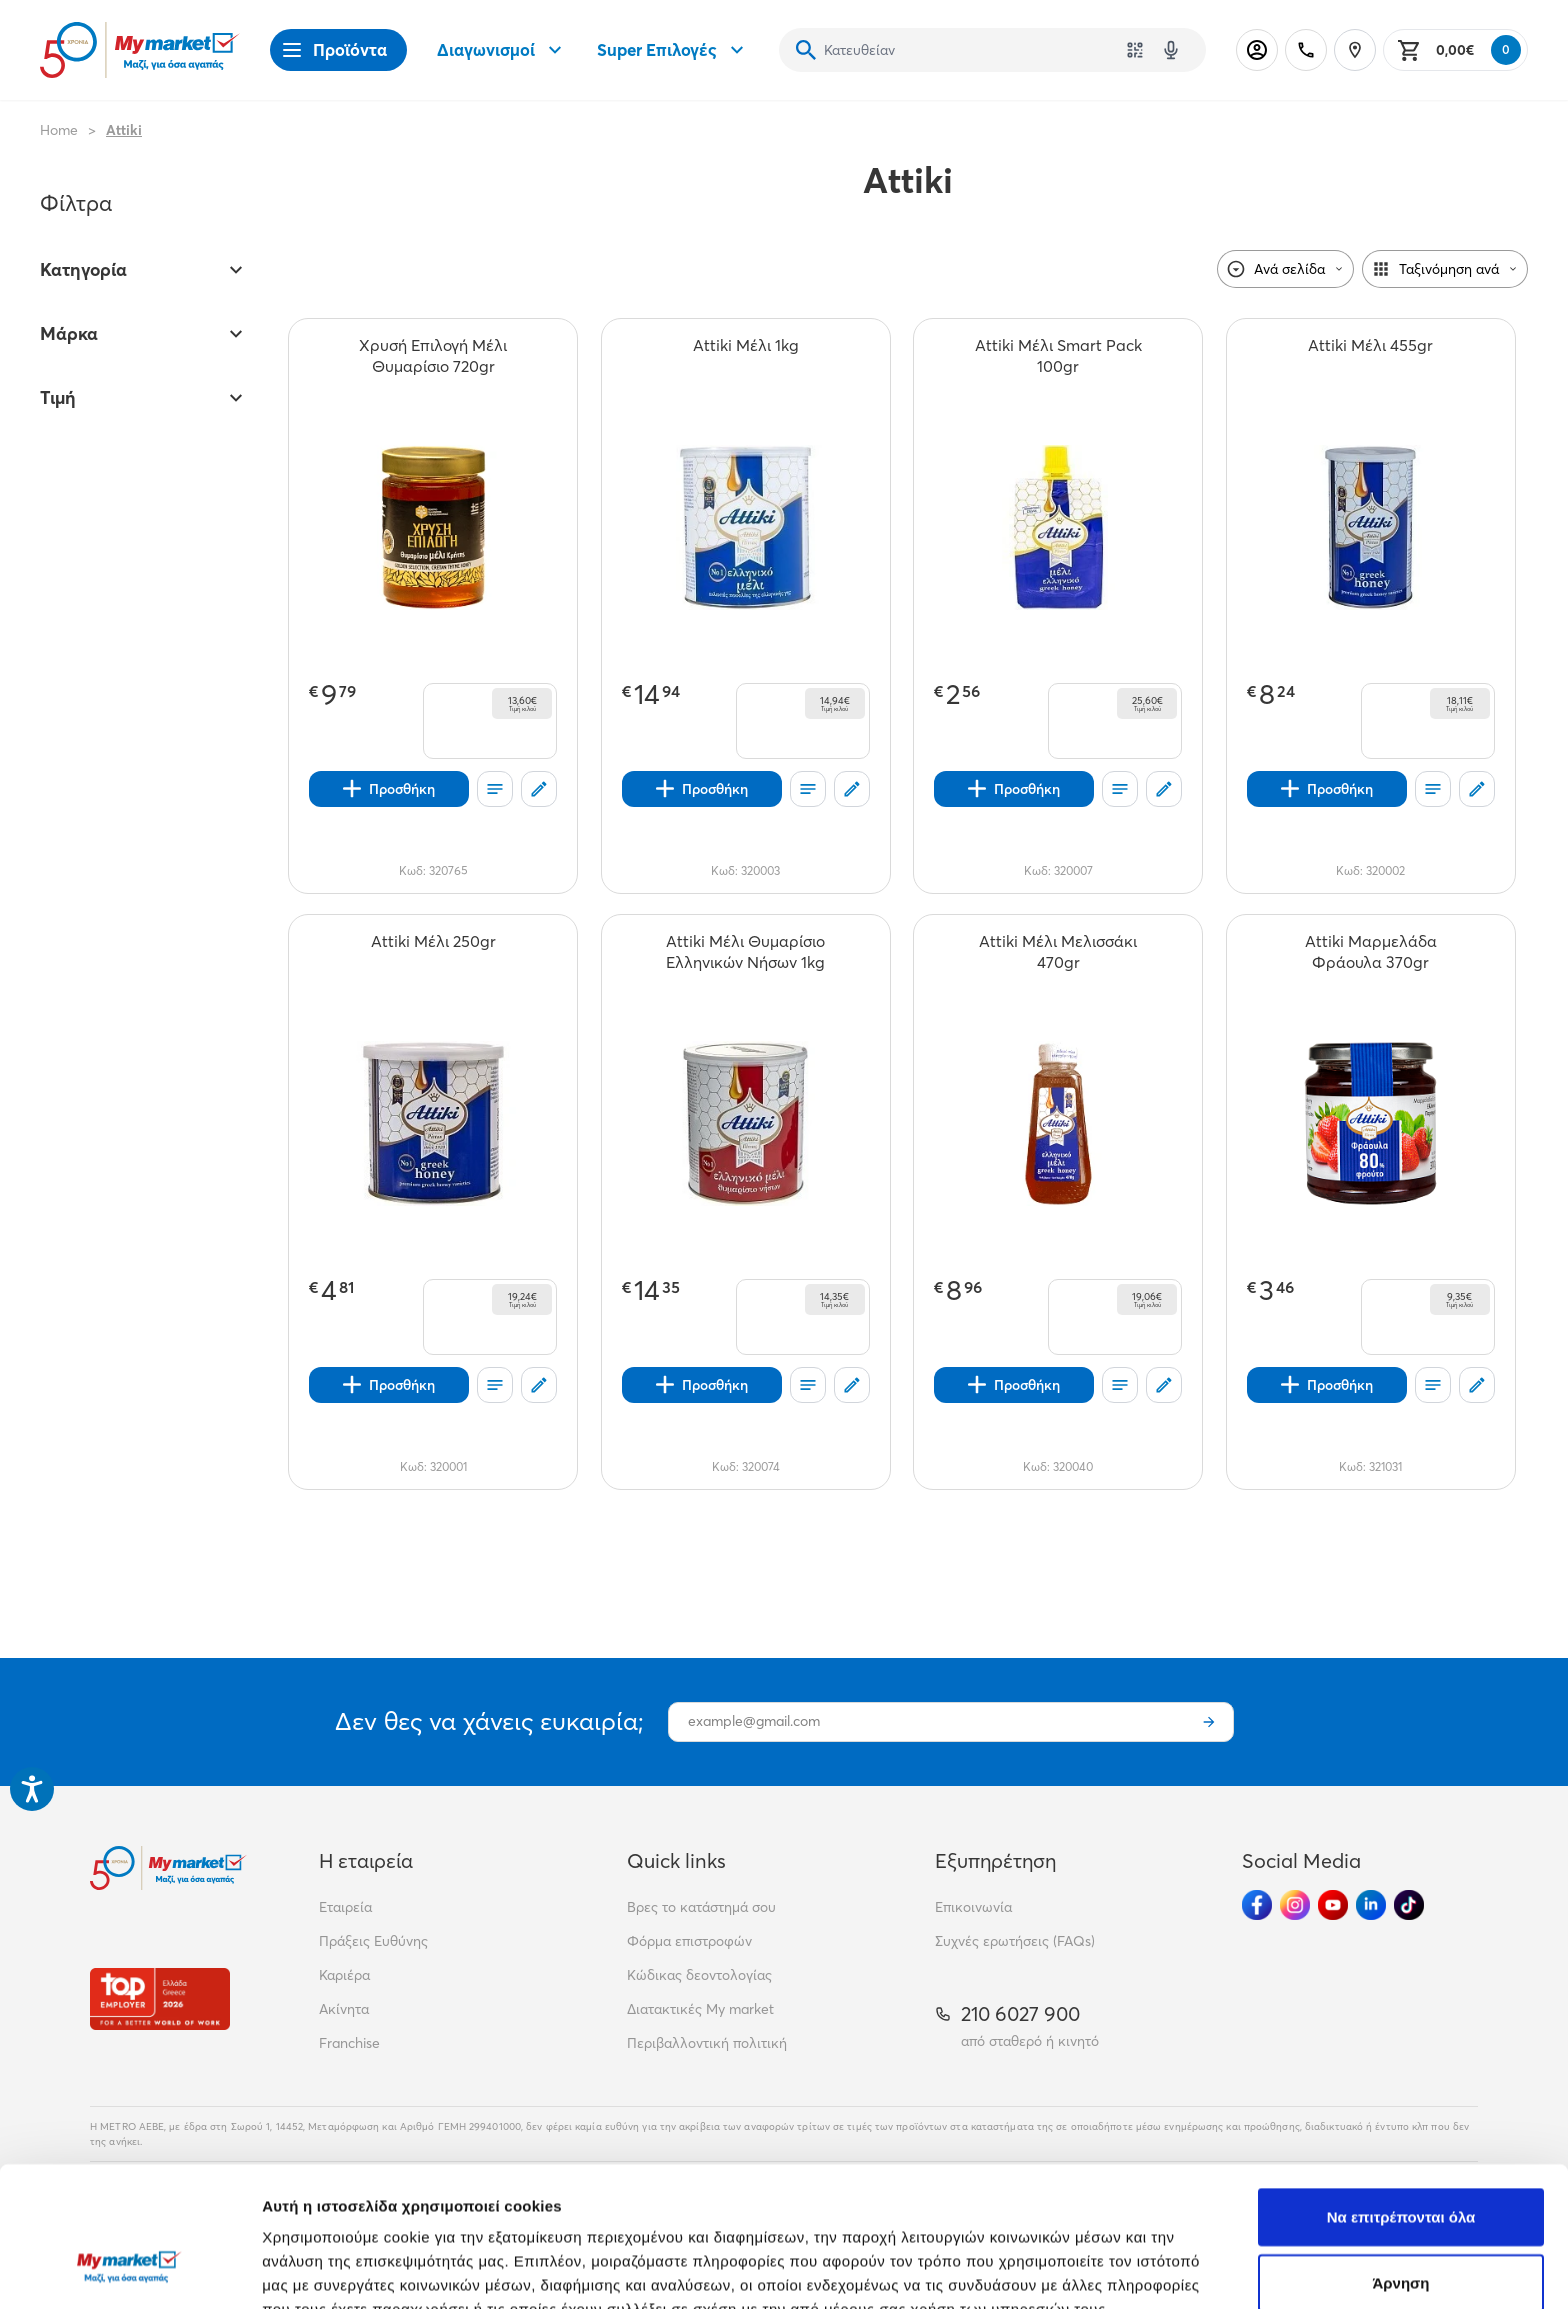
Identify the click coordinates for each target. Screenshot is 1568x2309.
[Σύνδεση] (1257, 50)
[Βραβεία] (160, 1998)
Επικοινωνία (973, 1907)
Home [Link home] (59, 130)
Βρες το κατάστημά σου (701, 1907)
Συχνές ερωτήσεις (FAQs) (1015, 1941)
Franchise (349, 2043)
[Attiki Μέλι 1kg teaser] (746, 356)
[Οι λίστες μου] (495, 789)
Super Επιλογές (673, 50)
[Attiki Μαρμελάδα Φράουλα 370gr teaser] (1371, 952)
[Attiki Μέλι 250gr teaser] (433, 952)
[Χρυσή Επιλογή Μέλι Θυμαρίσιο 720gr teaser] (433, 356)
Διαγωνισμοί (502, 50)
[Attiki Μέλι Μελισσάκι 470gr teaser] (1058, 952)
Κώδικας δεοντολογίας (699, 1975)
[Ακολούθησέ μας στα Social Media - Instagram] (1295, 1905)
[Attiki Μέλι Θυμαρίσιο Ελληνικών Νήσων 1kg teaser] (746, 952)
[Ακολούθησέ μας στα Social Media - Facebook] (1257, 1905)
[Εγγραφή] (1209, 1722)
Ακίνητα (344, 2009)
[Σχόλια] (539, 789)
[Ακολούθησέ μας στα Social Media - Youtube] (1333, 1905)
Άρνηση (1400, 2162)
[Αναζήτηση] (806, 50)
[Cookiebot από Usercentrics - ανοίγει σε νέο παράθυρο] (129, 2270)
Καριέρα (344, 1975)
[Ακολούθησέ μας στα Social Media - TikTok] (1409, 1905)
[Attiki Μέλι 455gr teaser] (1370, 356)
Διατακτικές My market (700, 2009)
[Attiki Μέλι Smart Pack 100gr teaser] (1058, 356)
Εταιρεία (345, 1907)
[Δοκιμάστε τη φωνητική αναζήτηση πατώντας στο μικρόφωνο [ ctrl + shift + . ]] (1171, 50)
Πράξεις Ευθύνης (373, 1941)
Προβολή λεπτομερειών (1188, 2269)
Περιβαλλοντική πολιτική (707, 2043)
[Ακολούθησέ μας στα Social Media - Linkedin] (1371, 1905)
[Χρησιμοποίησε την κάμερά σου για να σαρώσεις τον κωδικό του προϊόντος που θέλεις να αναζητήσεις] (1135, 50)
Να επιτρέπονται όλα (1401, 2096)
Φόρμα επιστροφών (689, 1941)
